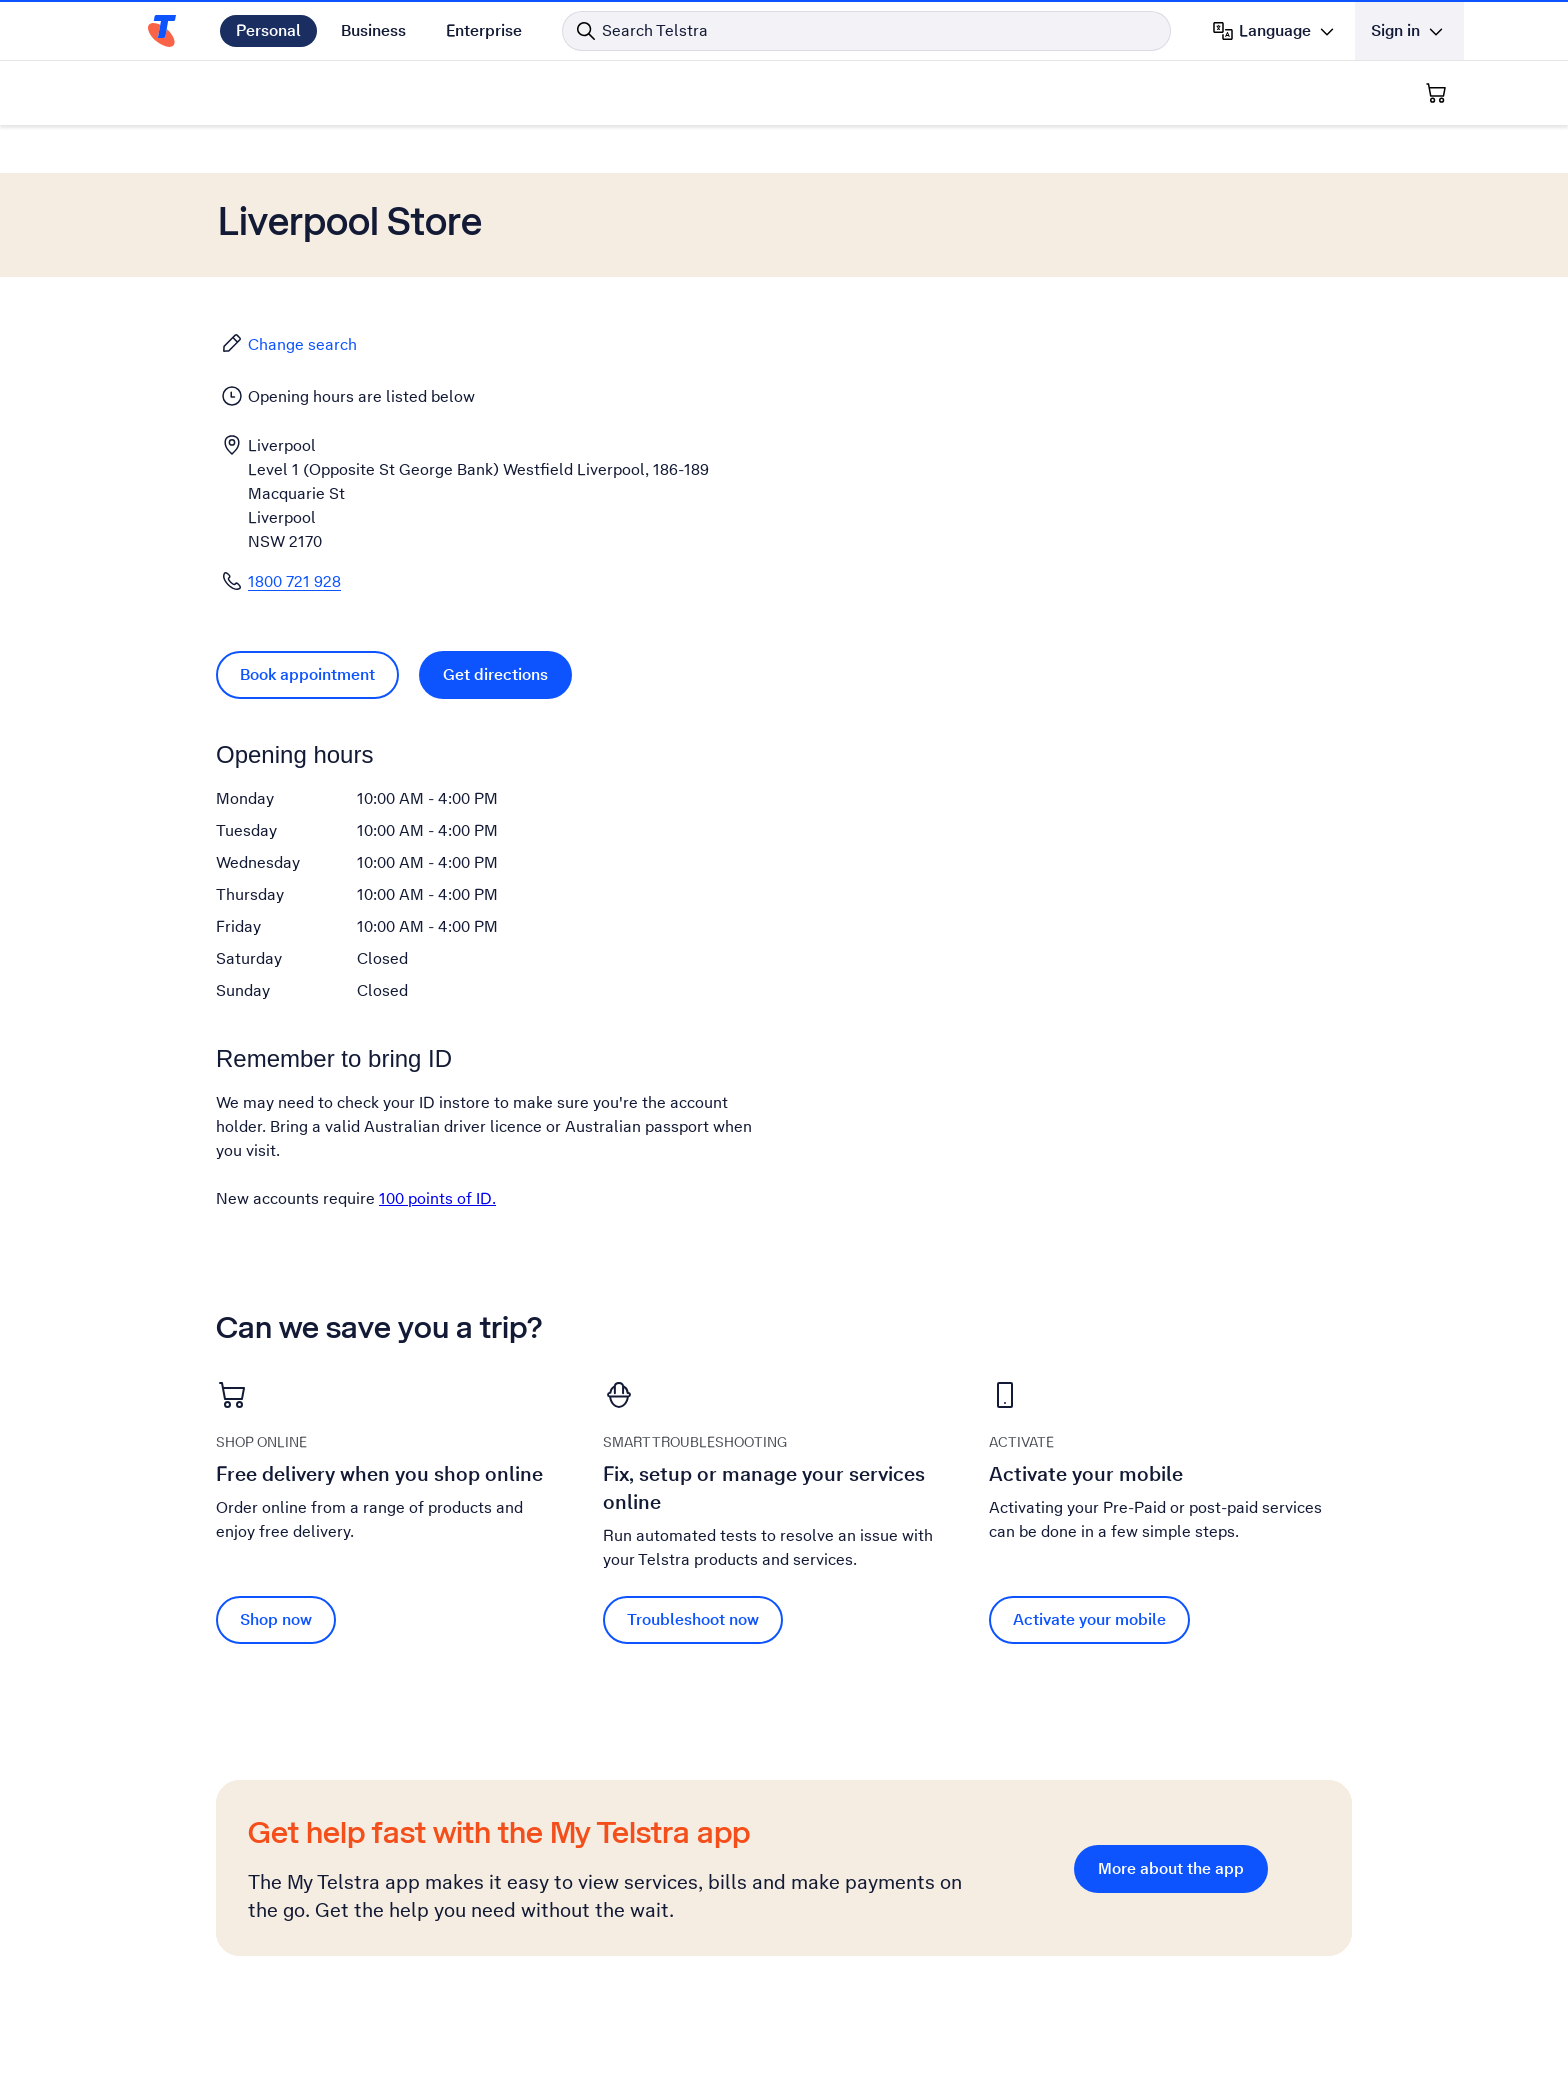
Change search (288, 344)
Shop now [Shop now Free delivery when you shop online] (276, 1619)
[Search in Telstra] (866, 31)
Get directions (495, 674)
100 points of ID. (437, 1198)
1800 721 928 (294, 581)
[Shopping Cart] (1436, 93)
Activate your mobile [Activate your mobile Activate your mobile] (1089, 1619)
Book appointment (307, 674)
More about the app (1171, 1868)
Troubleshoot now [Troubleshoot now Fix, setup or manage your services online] (693, 1619)
